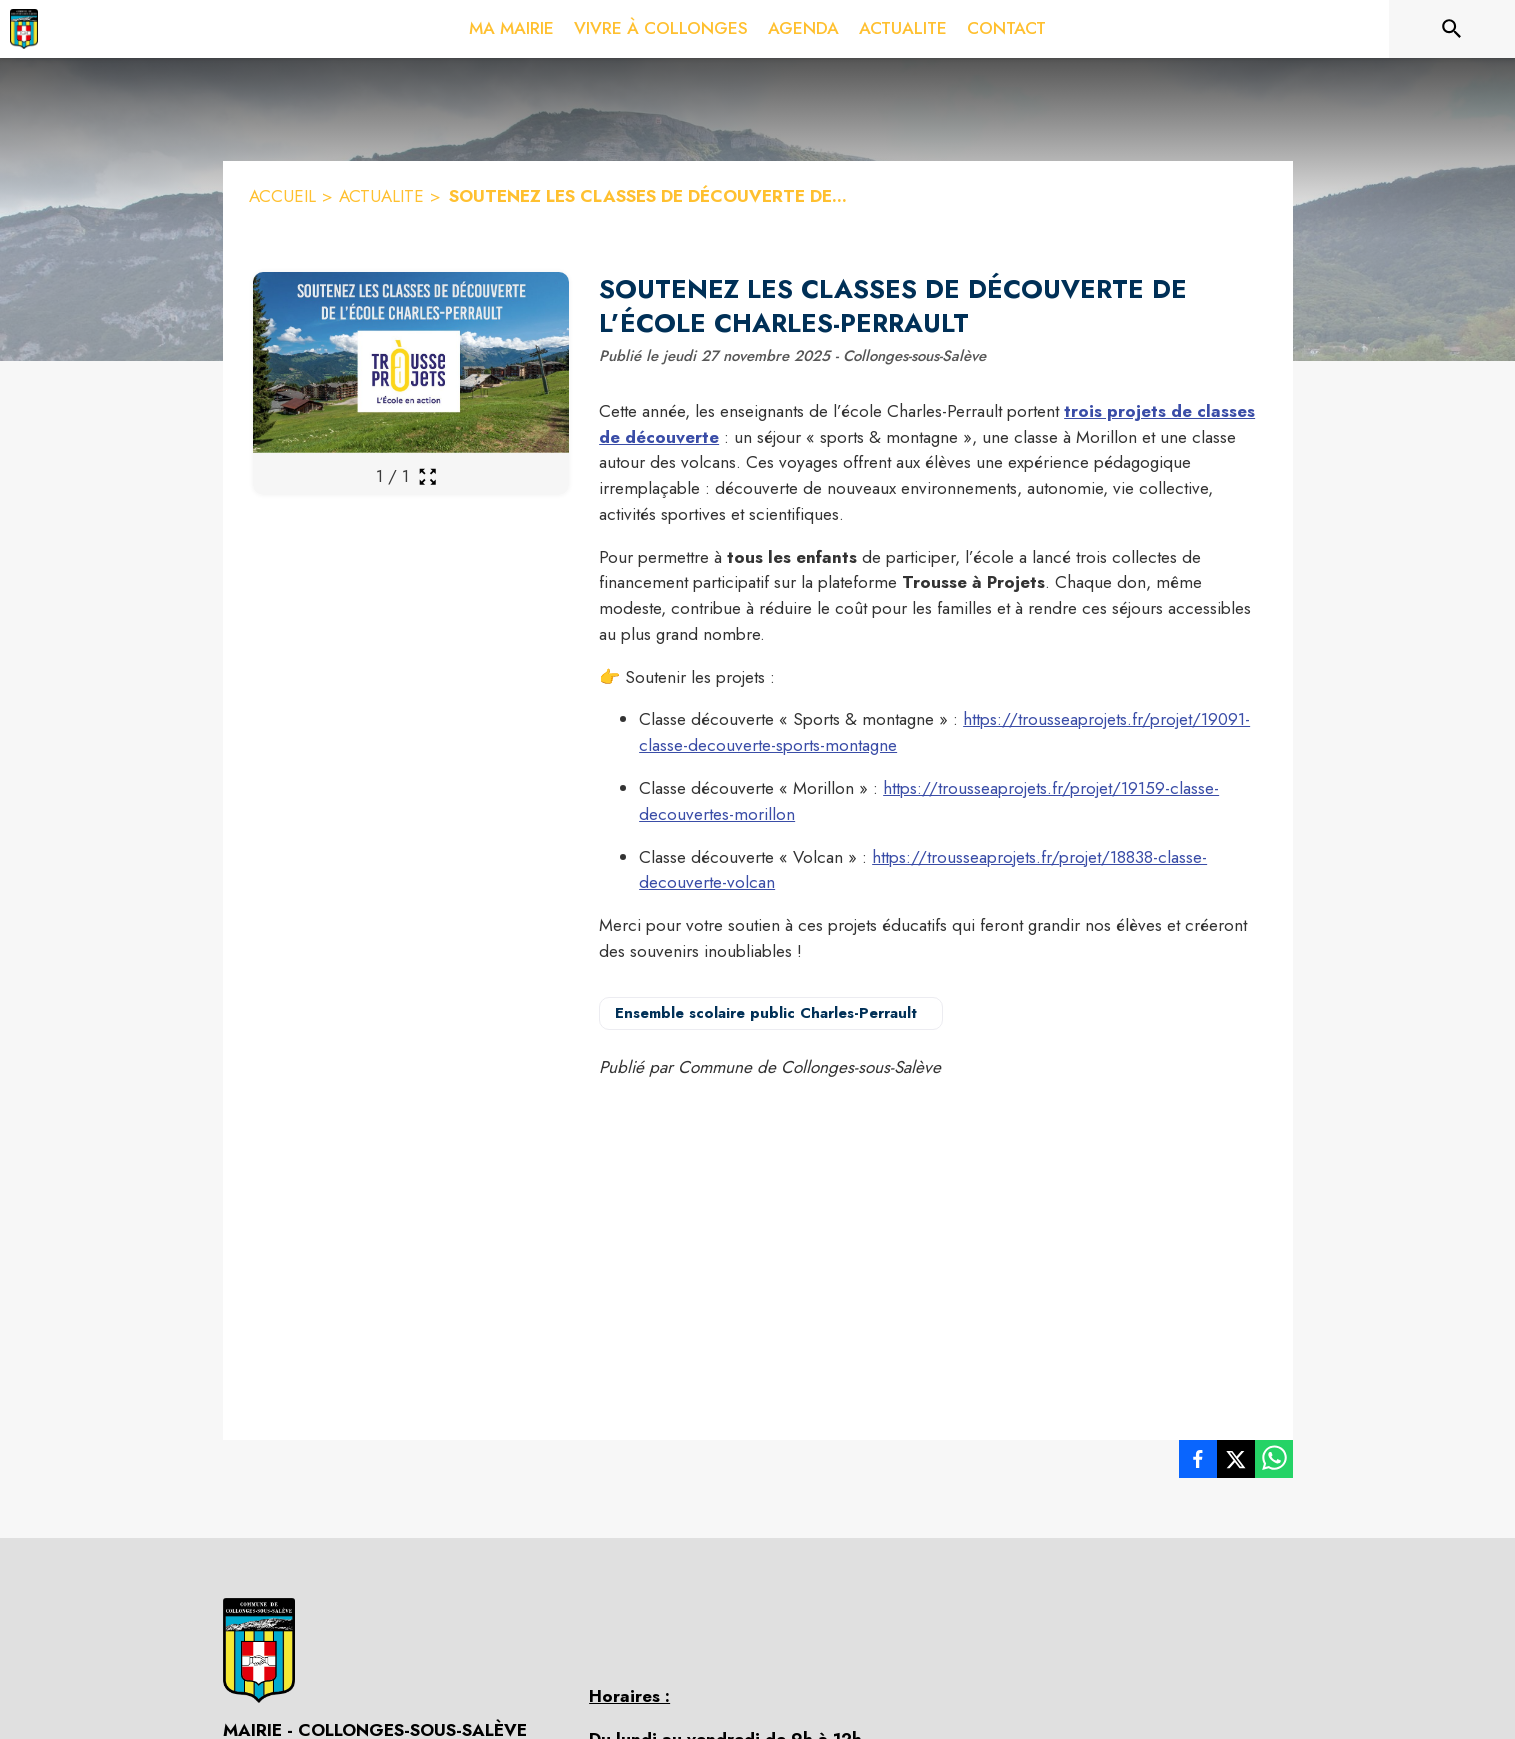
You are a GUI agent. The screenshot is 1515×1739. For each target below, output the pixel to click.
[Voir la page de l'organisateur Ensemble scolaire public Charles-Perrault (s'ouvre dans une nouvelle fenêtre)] (771, 1013)
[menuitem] (511, 25)
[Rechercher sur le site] (1452, 29)
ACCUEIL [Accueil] (282, 196)
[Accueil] (24, 29)
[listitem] (1198, 1463)
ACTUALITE (381, 196)
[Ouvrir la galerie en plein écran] (427, 476)
